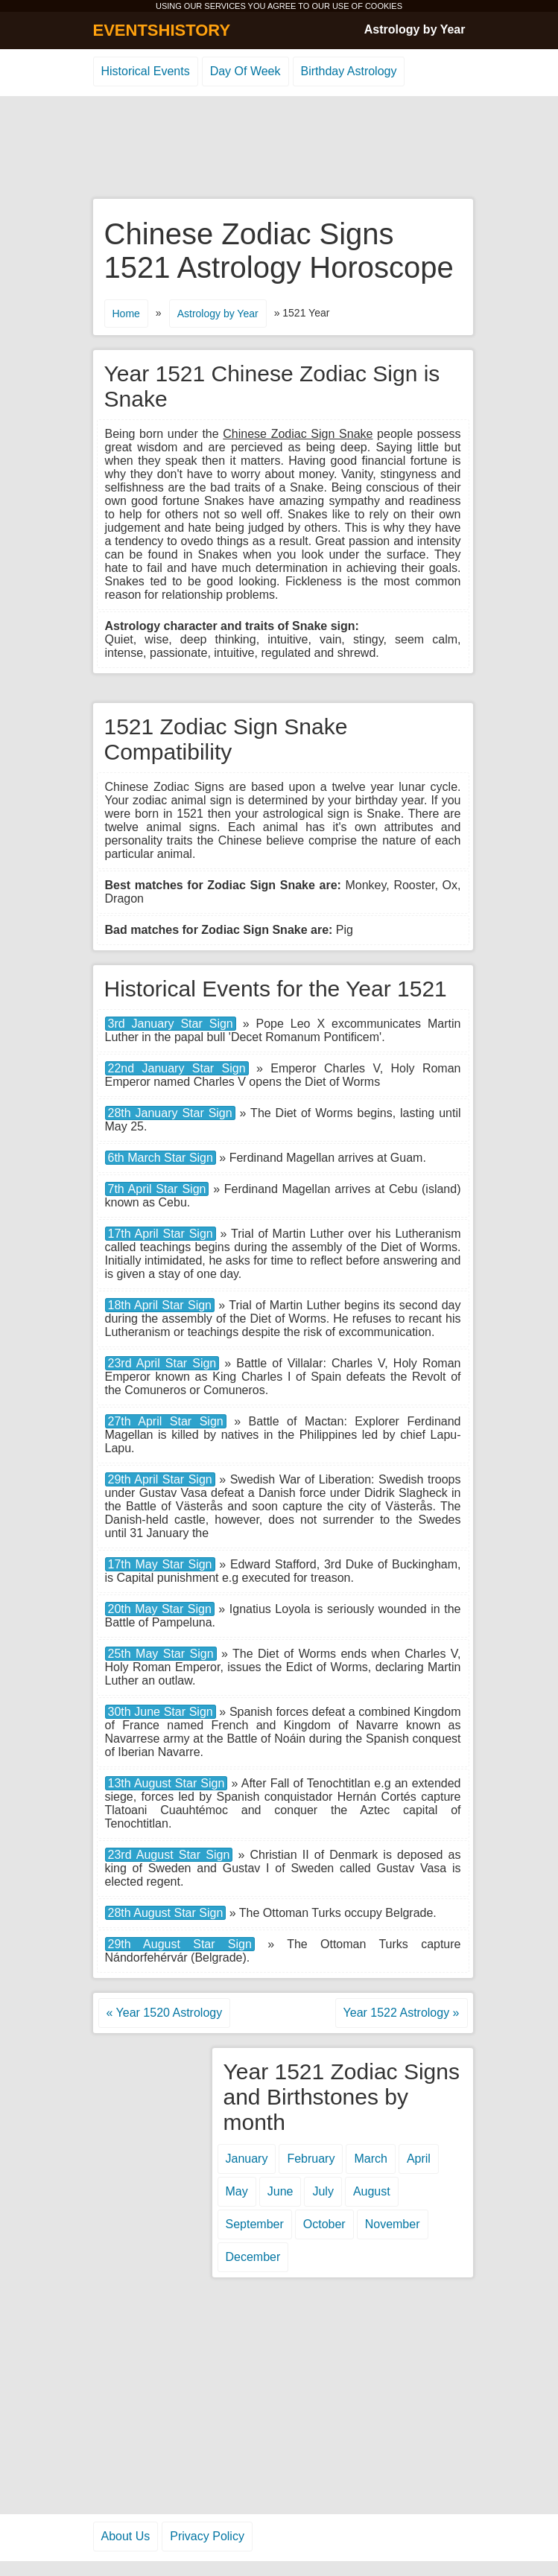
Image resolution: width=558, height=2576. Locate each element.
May (237, 2191)
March (370, 2158)
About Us (125, 2536)
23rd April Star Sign (162, 1363)
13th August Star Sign (166, 1783)
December (253, 2257)
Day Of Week (245, 71)
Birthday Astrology (349, 71)
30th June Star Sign (160, 1711)
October (324, 2224)
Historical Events (145, 71)
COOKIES (383, 5)
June (280, 2191)
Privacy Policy (207, 2536)
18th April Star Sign (160, 1305)
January (247, 2158)
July (322, 2191)
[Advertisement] (279, 148)
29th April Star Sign (160, 1479)
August (371, 2191)
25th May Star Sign (161, 1653)
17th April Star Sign (160, 1233)
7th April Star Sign (157, 1189)
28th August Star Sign (165, 1912)
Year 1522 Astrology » (401, 2012)
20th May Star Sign (160, 1609)
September (255, 2224)
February (311, 2158)
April (419, 2158)
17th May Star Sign (160, 1564)
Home (126, 313)
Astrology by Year (415, 29)
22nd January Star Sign (177, 1068)
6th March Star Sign (160, 1157)
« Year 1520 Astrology (165, 2012)
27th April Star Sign (165, 1421)
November (392, 2224)
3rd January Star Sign (170, 1023)
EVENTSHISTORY (162, 30)
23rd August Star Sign (169, 1854)
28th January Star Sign (170, 1113)
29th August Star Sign (180, 1944)
